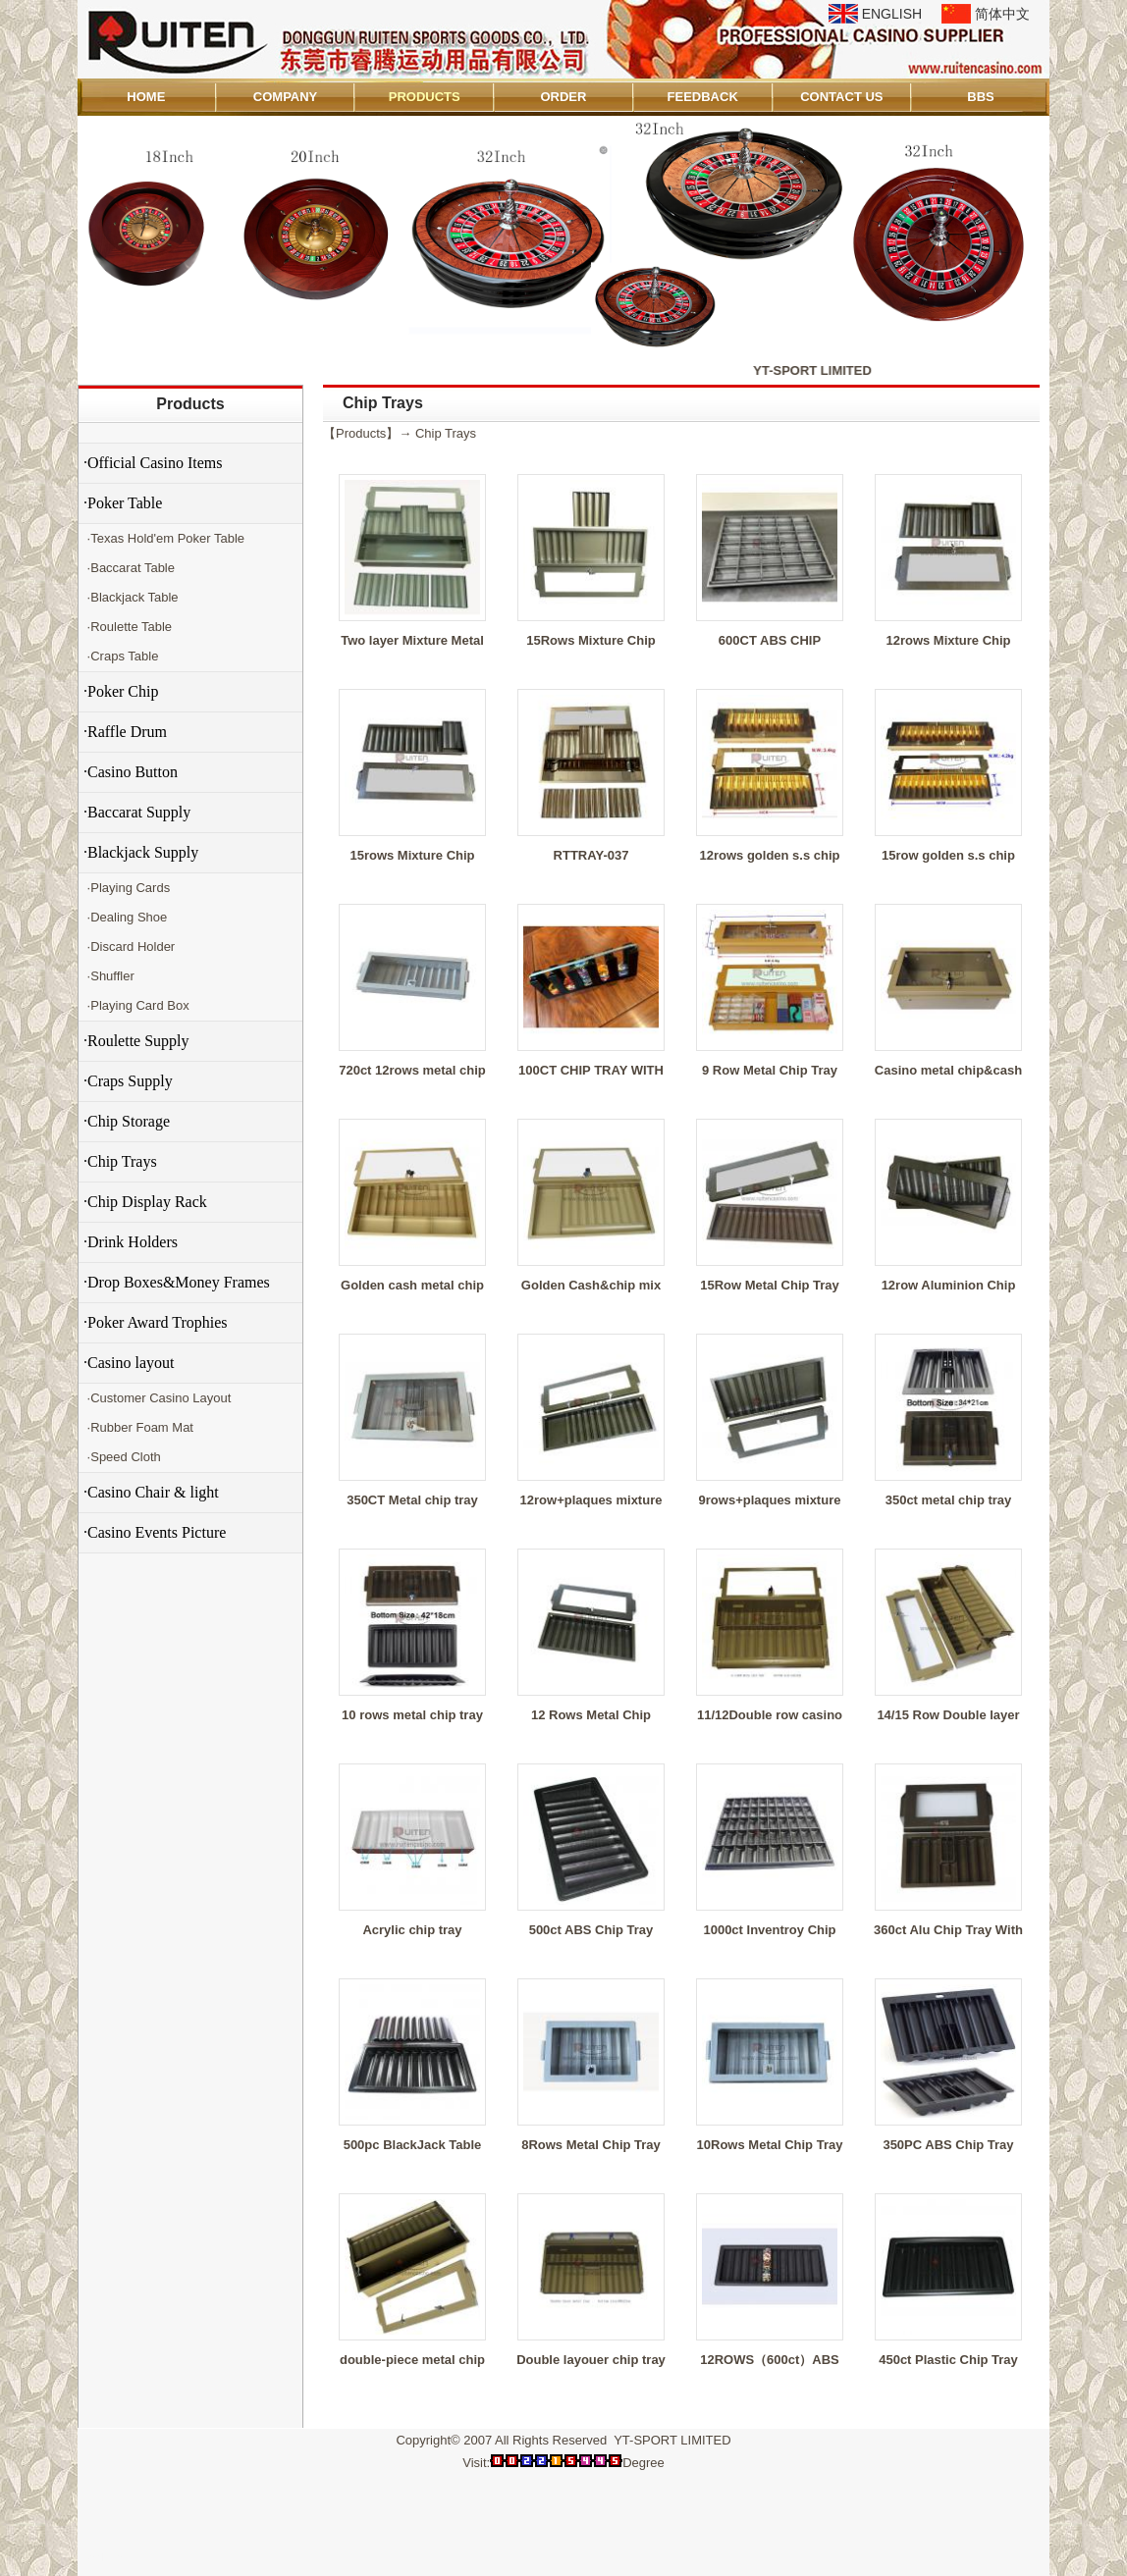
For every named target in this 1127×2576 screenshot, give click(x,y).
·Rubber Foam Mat (138, 1427)
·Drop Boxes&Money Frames (176, 1282)
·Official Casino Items (152, 462)
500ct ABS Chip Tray (591, 1929)
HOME (146, 96)
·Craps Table (120, 656)
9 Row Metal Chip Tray (769, 1070)
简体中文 (1002, 14)
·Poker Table (122, 503)
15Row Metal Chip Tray (769, 1285)
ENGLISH (892, 14)
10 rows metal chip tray (412, 1715)
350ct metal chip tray (949, 1500)
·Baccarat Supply (136, 812)
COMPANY (285, 96)
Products (190, 403)
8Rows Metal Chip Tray (591, 2144)
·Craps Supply (128, 1081)
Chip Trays (445, 433)
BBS (980, 96)
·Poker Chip (120, 691)
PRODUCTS (424, 96)
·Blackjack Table (131, 597)
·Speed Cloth (122, 1456)
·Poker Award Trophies (155, 1322)
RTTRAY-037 (591, 855)
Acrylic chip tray (411, 1929)
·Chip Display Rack (145, 1201)
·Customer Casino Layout (157, 1398)
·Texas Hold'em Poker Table (163, 538)
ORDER (563, 96)
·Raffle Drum (125, 731)
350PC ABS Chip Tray (948, 2144)
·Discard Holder (129, 946)
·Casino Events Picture (154, 1532)
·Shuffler (108, 976)
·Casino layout (128, 1362)
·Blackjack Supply (140, 852)
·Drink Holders (130, 1242)
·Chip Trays (120, 1161)
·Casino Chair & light (151, 1492)
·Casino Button (130, 771)
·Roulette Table (127, 626)
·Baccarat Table (129, 567)
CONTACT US (841, 96)
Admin (105, 2557)
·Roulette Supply (136, 1040)
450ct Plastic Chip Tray (948, 2359)
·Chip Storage (126, 1121)
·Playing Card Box (136, 1005)
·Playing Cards (126, 887)
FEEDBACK (703, 96)
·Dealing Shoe (125, 917)
